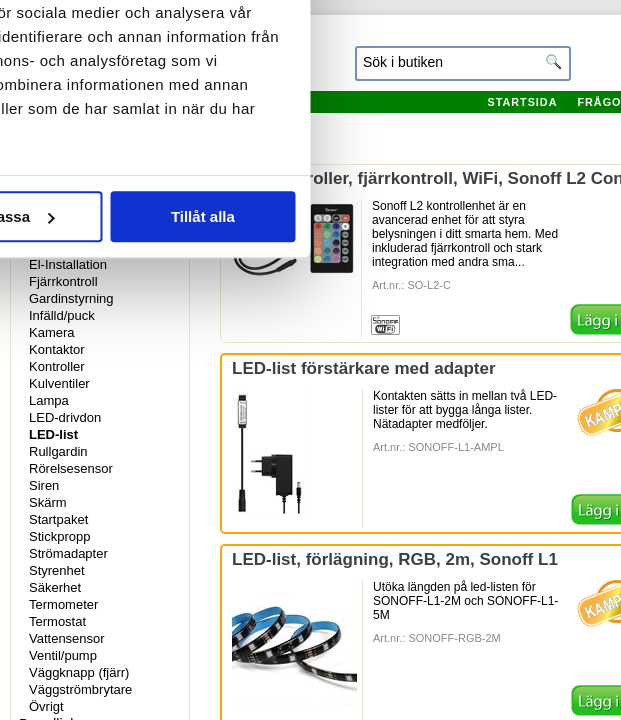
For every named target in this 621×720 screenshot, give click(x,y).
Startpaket (58, 519)
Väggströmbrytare (80, 689)
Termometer (63, 604)
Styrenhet (57, 570)
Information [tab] (311, 123)
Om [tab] (510, 123)
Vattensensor (67, 638)
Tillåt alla (503, 454)
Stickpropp (59, 536)
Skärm (48, 502)
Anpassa (311, 454)
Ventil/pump (63, 655)
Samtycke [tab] (110, 123)
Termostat (57, 621)
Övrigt (46, 706)
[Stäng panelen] (589, 58)
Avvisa (118, 454)
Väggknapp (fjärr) (79, 672)
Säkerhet (55, 587)
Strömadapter (68, 553)
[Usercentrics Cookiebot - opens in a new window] (457, 58)
